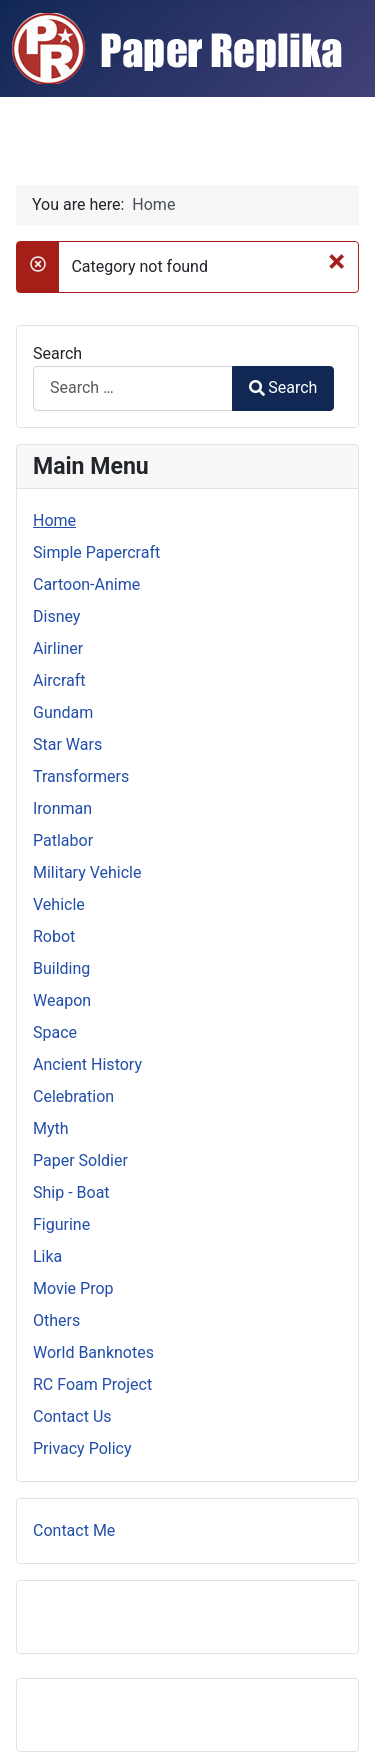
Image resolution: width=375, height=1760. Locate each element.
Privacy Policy (82, 1448)
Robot (54, 936)
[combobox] (133, 388)
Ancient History (87, 1064)
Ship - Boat (71, 1192)
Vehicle (59, 904)
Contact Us (72, 1416)
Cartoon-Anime (86, 584)
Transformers (81, 776)
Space (55, 1032)
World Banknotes (93, 1352)
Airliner (58, 648)
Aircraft (59, 680)
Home (54, 520)
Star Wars (67, 744)
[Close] (336, 261)
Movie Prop (73, 1288)
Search (57, 353)
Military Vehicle (87, 872)
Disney (56, 616)
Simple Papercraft (96, 552)
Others (56, 1320)
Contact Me (74, 1530)
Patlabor (63, 840)
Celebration (73, 1096)
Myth (51, 1128)
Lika (47, 1256)
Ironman (62, 808)
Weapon (62, 1000)
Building (61, 968)
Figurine (61, 1224)
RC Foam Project (92, 1384)
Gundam (63, 712)
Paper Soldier (80, 1160)
